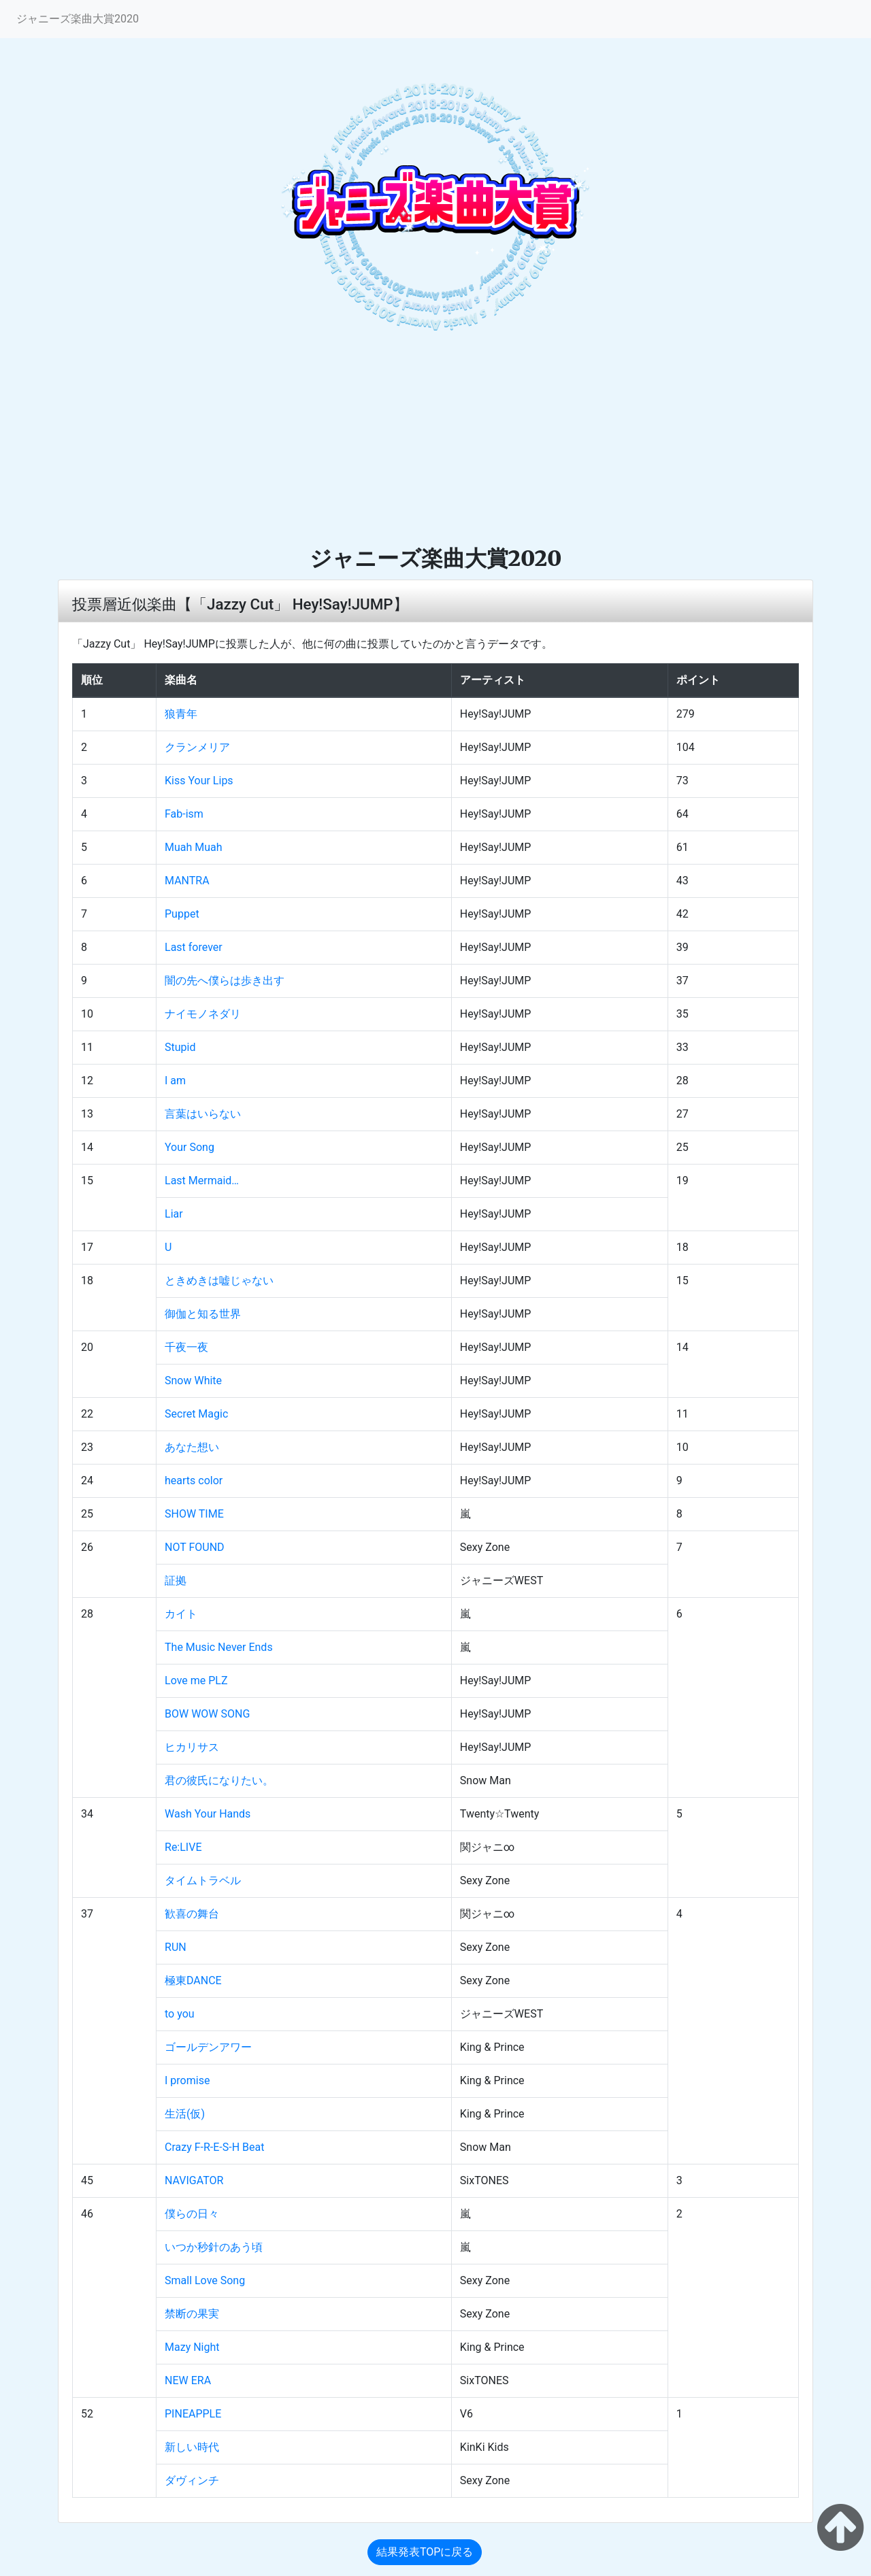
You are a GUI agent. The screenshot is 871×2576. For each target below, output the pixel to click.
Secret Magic (196, 1413)
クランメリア (197, 747)
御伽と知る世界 (203, 1313)
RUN (175, 1947)
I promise (187, 2080)
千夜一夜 (186, 1347)
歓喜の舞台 (192, 1913)
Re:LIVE (183, 1847)
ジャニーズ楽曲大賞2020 (77, 18)
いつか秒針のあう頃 (214, 2247)
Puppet (182, 913)
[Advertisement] (435, 443)
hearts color (194, 1480)
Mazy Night (192, 2347)
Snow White (193, 1380)
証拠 (175, 1580)
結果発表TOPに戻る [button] (424, 2551)
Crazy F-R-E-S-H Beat (214, 2147)
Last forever (194, 947)
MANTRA (187, 880)
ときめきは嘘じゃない (219, 1280)
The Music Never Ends (219, 1647)
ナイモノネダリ (203, 1013)
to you (180, 2013)
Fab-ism (184, 813)
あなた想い (192, 1447)
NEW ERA (188, 2380)
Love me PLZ (196, 1680)
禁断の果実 (192, 2313)
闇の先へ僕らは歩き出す (224, 980)
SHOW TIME (194, 1513)
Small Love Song (205, 2280)
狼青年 (181, 713)
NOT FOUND (195, 1547)
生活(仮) (185, 2113)
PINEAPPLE (193, 2413)
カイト (181, 1613)
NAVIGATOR (194, 2180)
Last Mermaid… (202, 1180)
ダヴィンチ (192, 2480)
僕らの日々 (192, 2213)
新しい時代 (192, 2447)
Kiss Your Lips (199, 780)
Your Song (189, 1147)
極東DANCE (193, 1980)
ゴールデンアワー (208, 2047)
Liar (174, 1213)
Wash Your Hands (207, 1813)
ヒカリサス (192, 1747)
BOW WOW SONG (207, 1713)
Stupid (180, 1047)
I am (175, 1080)
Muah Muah (194, 847)
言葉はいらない (203, 1113)
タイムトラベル (203, 1880)
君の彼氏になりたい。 (219, 1780)
